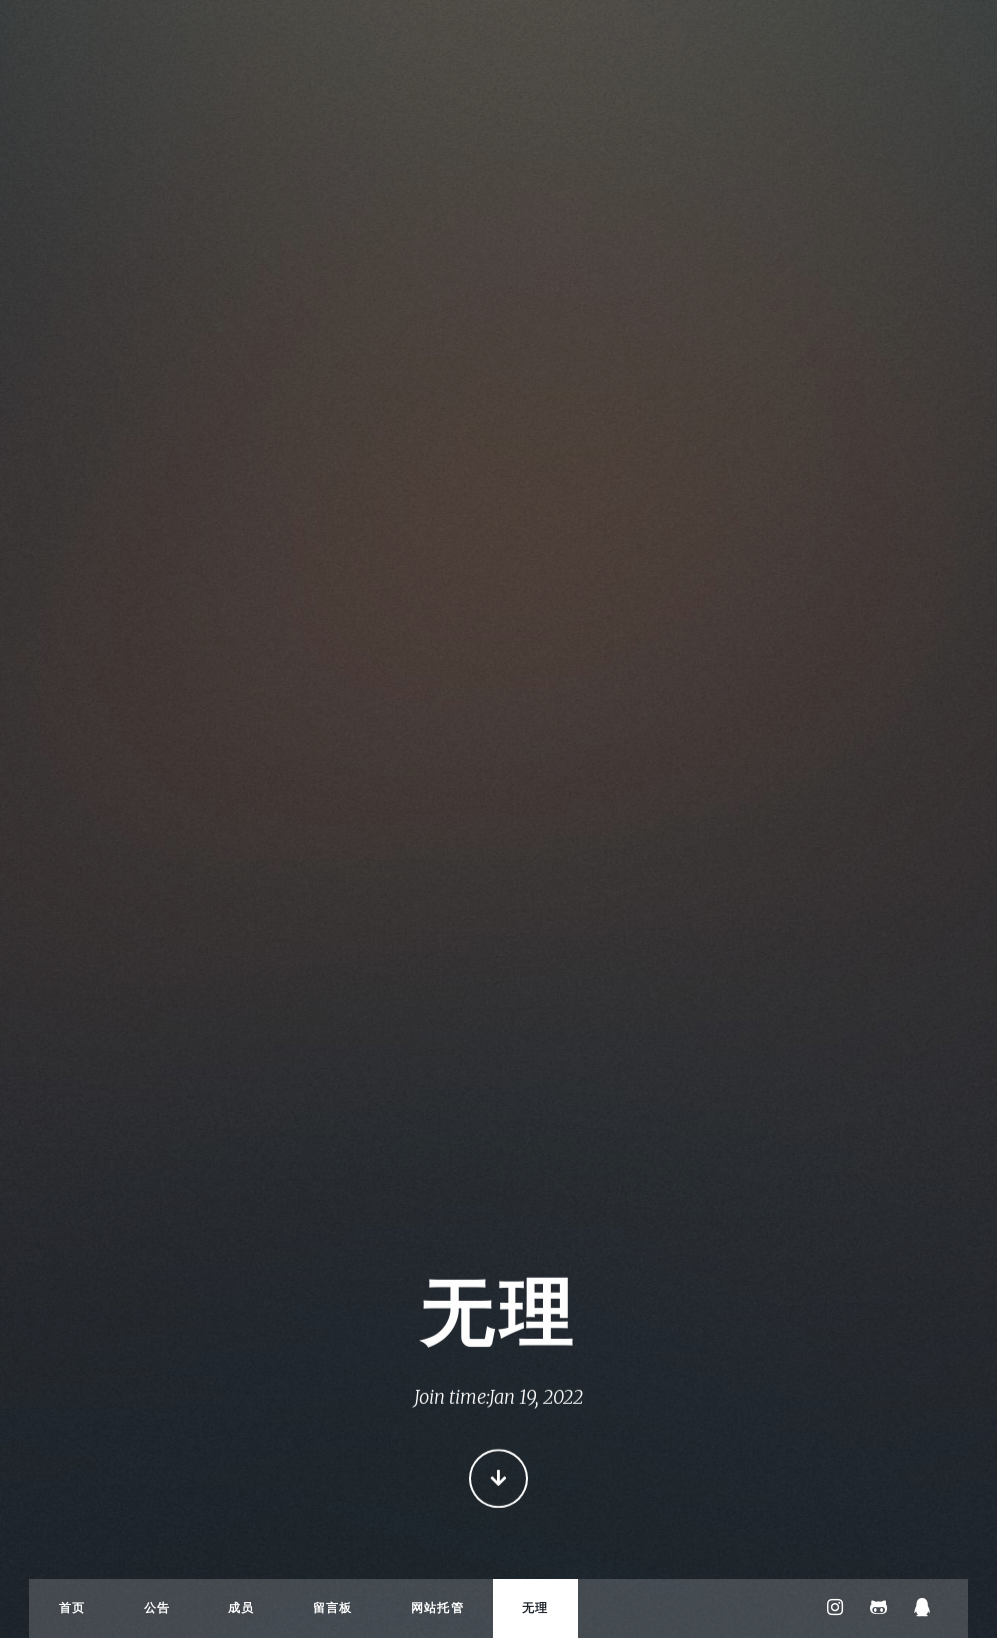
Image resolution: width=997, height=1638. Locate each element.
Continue (498, 1480)
